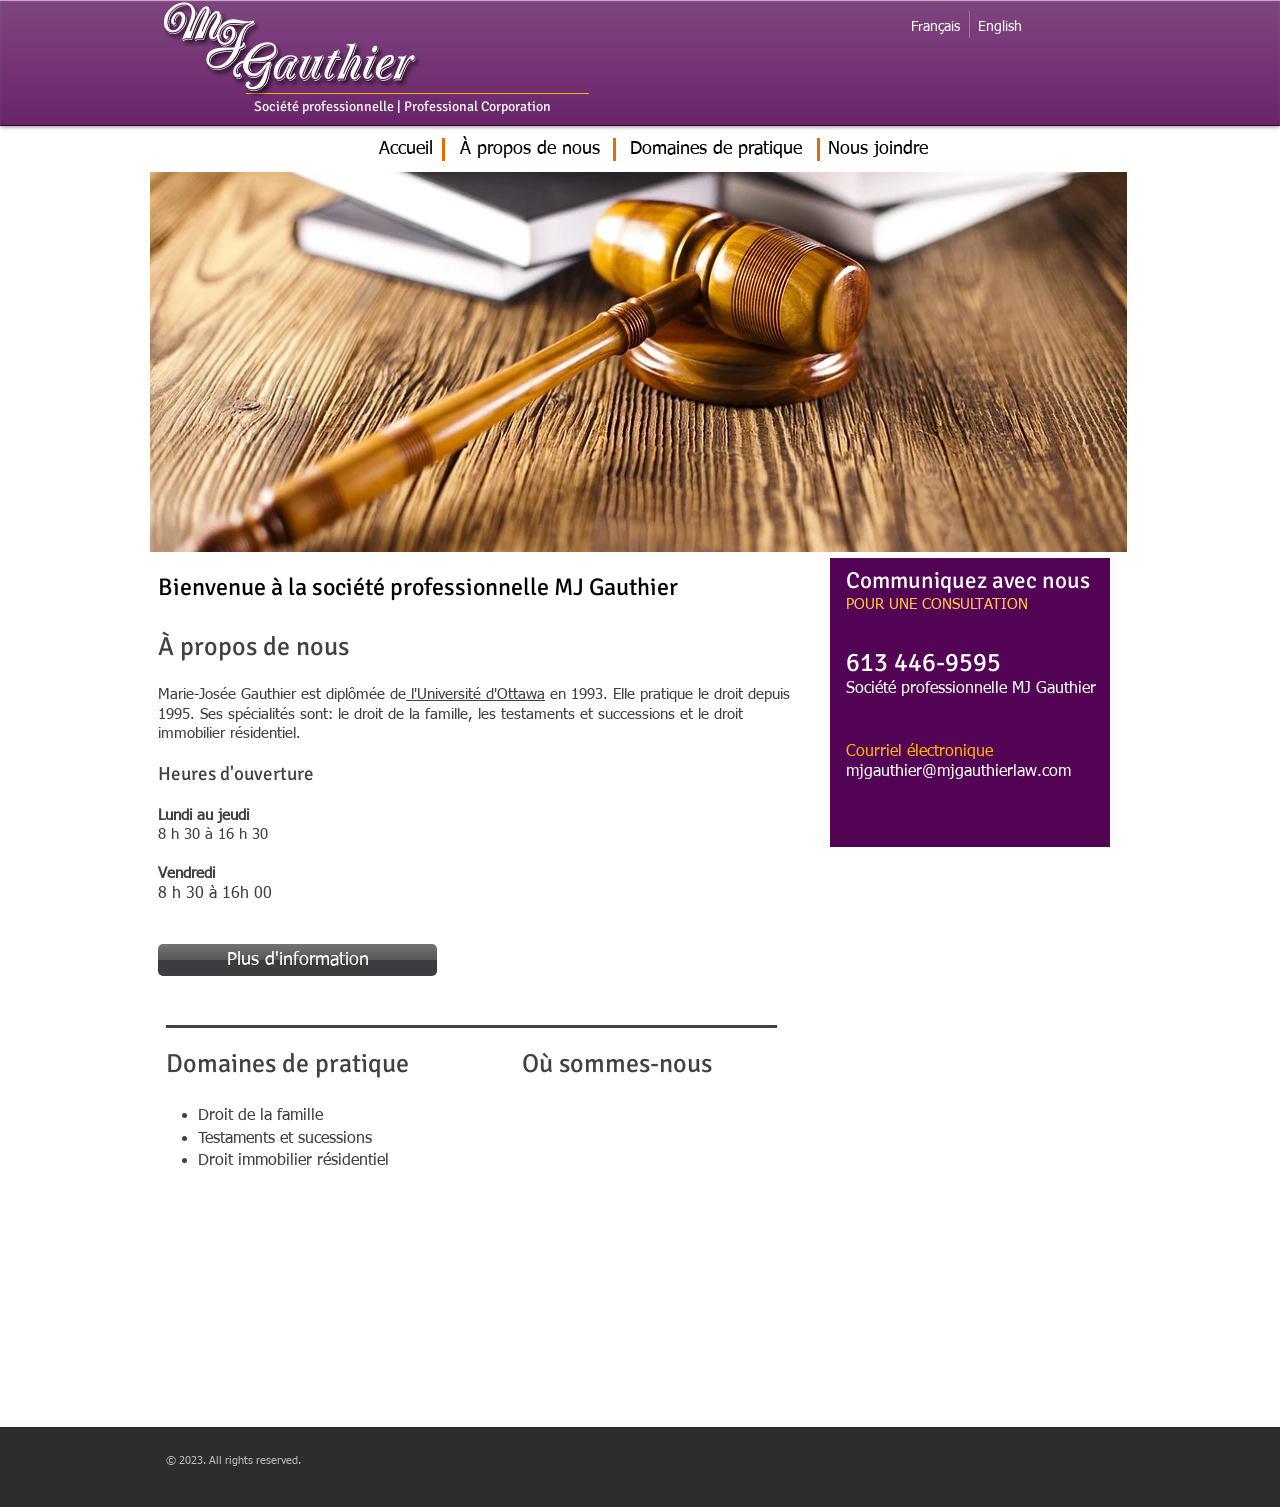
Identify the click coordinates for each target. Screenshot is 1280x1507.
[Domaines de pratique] (716, 149)
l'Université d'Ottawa (475, 694)
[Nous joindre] (878, 149)
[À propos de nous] (530, 149)
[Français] (935, 27)
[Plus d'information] (297, 960)
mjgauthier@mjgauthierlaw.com (958, 772)
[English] (999, 27)
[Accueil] (405, 149)
